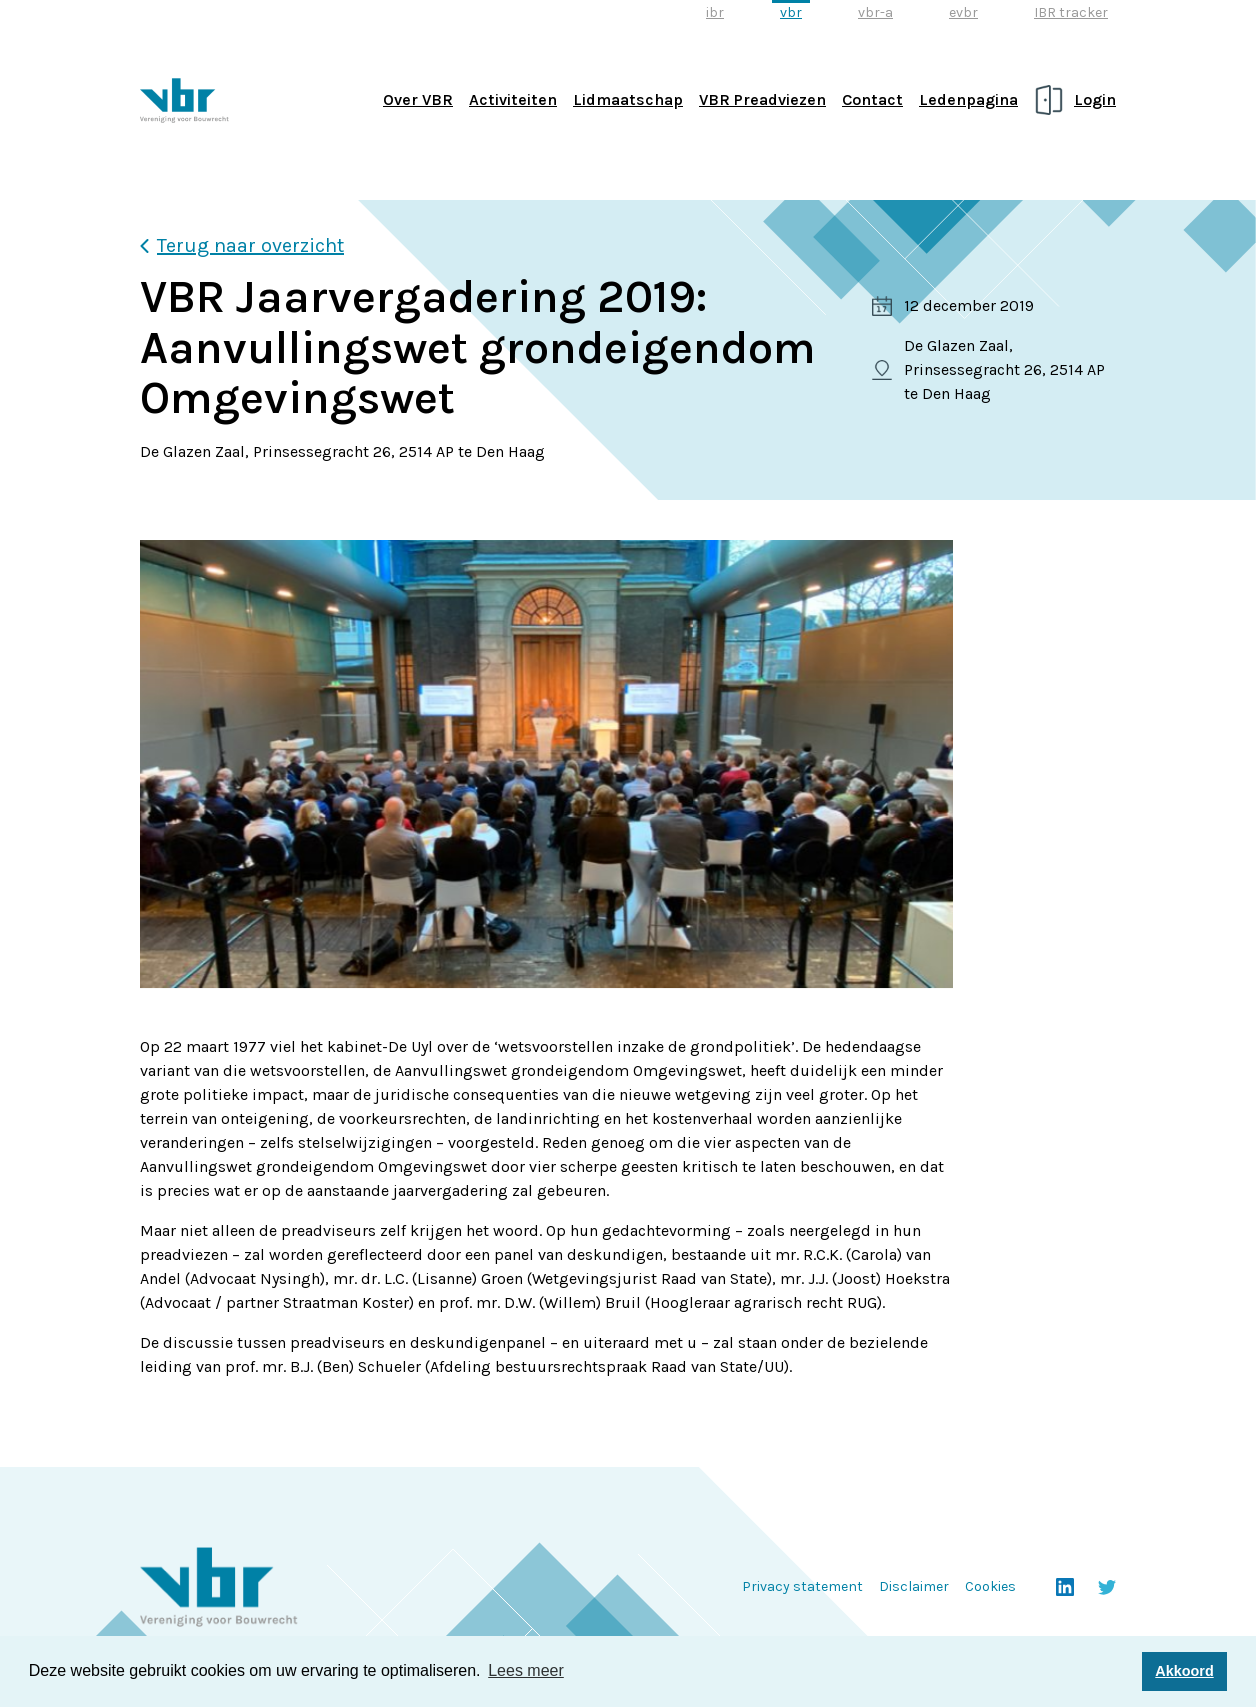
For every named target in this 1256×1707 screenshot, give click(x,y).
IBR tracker (1071, 12)
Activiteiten (513, 99)
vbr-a (875, 12)
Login (1095, 99)
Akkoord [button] (1184, 1671)
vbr (791, 12)
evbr (963, 12)
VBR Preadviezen (762, 99)
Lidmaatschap (628, 99)
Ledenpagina (968, 99)
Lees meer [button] (526, 1670)
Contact (872, 99)
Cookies (990, 1586)
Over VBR (418, 99)
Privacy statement (802, 1586)
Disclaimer (914, 1586)
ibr (715, 12)
